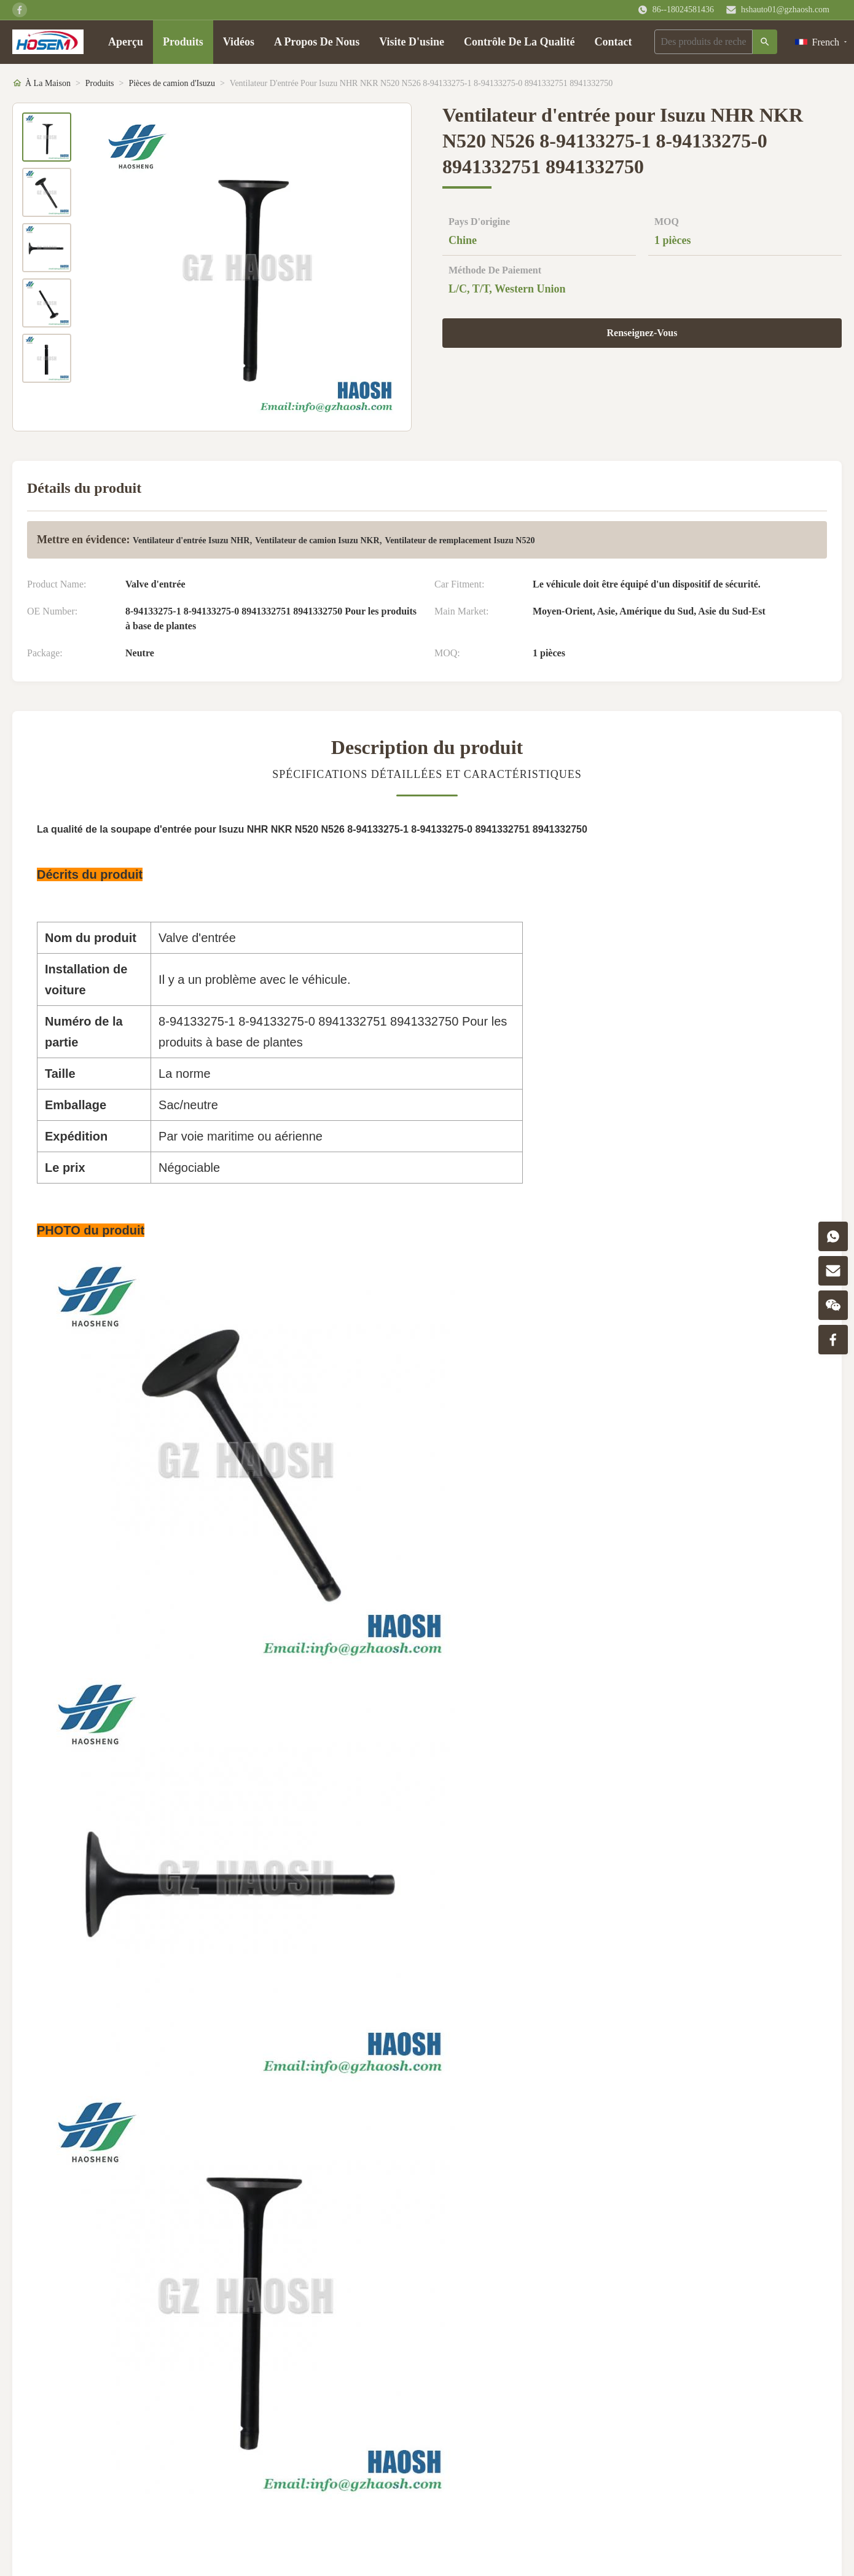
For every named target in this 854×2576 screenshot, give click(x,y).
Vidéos (238, 42)
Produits (183, 42)
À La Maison (48, 83)
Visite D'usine (411, 42)
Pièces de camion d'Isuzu (171, 83)
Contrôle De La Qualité (519, 42)
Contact (613, 42)
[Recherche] (765, 41)
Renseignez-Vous (642, 333)
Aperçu (125, 42)
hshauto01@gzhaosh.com (785, 9)
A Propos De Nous (316, 42)
